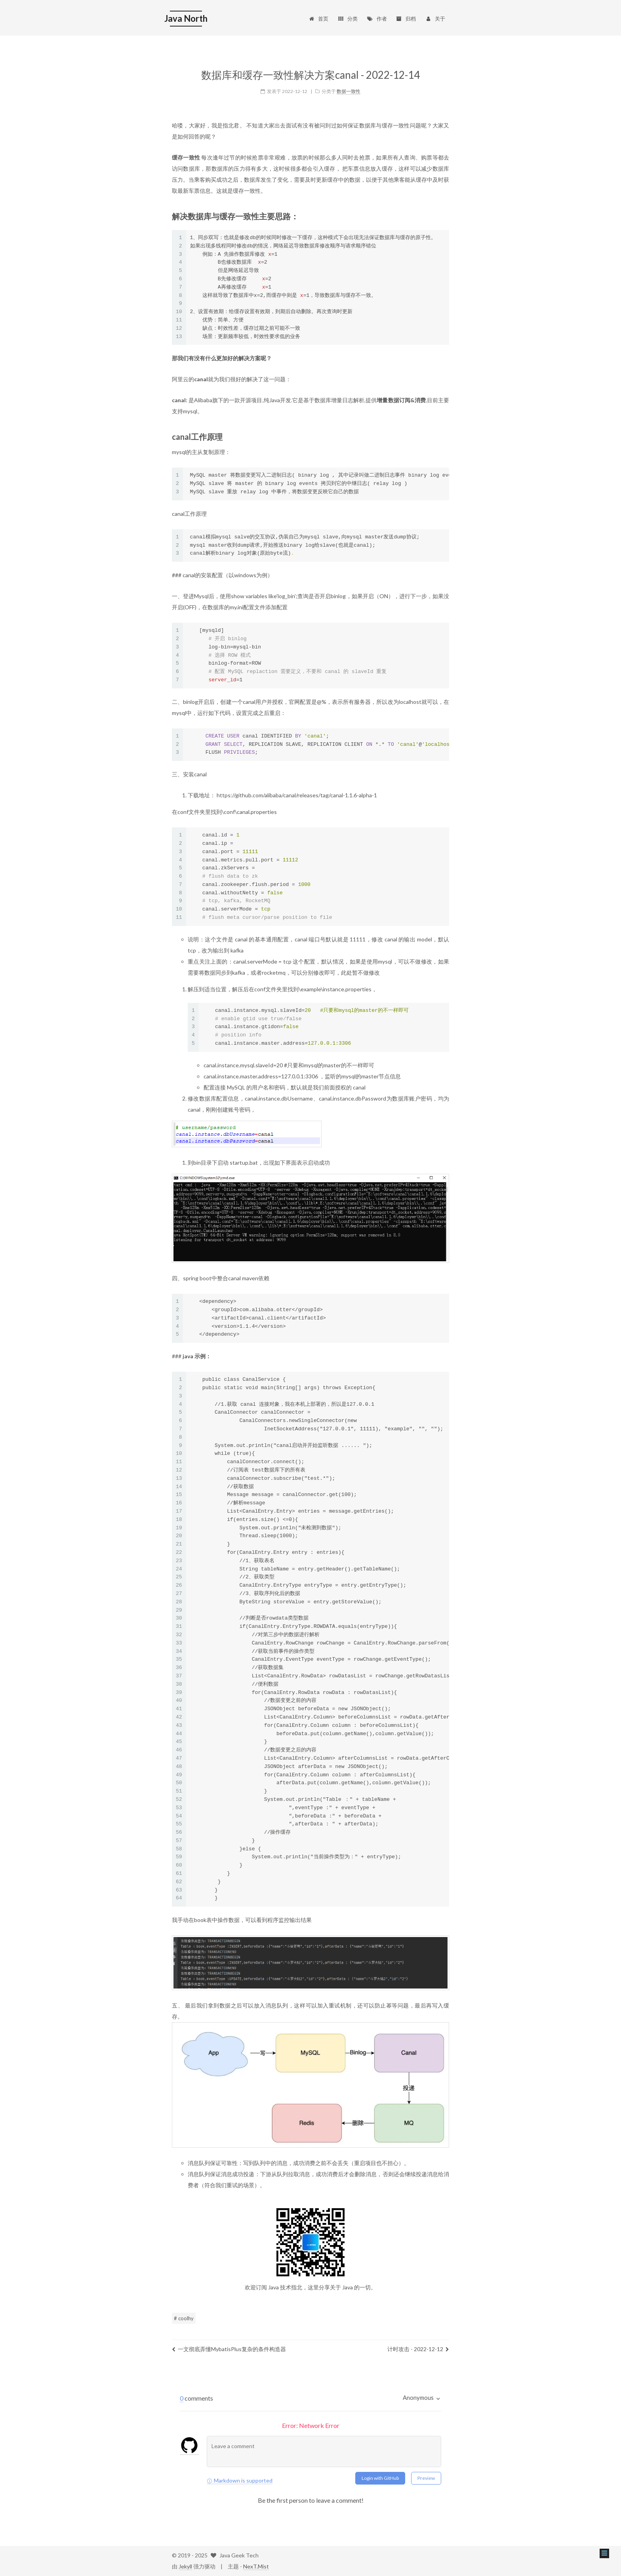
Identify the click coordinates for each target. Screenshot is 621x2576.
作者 (377, 18)
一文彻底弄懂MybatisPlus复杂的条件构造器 (229, 2349)
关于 (435, 18)
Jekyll (185, 2566)
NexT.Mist (256, 2566)
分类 (347, 18)
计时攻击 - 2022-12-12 (418, 2349)
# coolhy (184, 2318)
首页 (318, 18)
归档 (406, 18)
